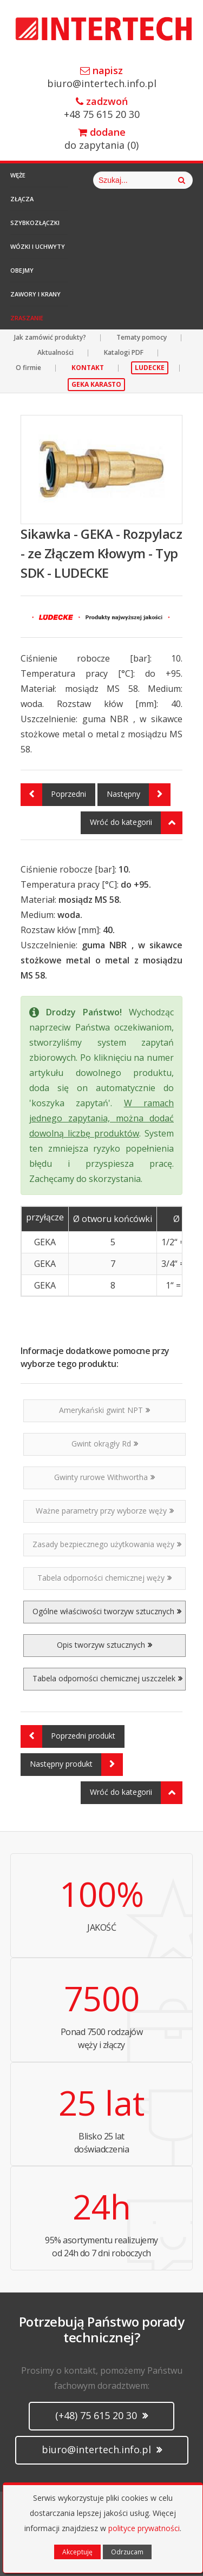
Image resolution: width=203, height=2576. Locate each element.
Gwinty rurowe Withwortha (104, 1477)
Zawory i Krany (35, 294)
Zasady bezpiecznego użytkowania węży (106, 1544)
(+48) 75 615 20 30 (101, 2415)
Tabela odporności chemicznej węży (104, 1578)
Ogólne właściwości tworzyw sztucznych (106, 1611)
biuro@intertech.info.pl (101, 77)
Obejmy (22, 270)
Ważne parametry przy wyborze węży (105, 1510)
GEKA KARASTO (96, 384)
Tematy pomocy (141, 337)
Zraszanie (26, 318)
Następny (139, 794)
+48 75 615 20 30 (101, 108)
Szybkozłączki (35, 223)
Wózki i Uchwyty (37, 246)
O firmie (28, 367)
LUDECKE (150, 367)
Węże (17, 175)
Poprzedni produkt (68, 1736)
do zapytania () (101, 139)
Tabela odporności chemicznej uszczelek (107, 1678)
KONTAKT (87, 367)
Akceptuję (77, 2552)
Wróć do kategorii (136, 822)
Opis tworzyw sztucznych (104, 1645)
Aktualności (55, 352)
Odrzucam (127, 2552)
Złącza (22, 199)
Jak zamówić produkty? (50, 337)
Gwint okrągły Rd (104, 1443)
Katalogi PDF (123, 352)
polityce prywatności (144, 2528)
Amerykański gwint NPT (104, 1410)
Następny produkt (76, 1764)
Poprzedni (53, 794)
